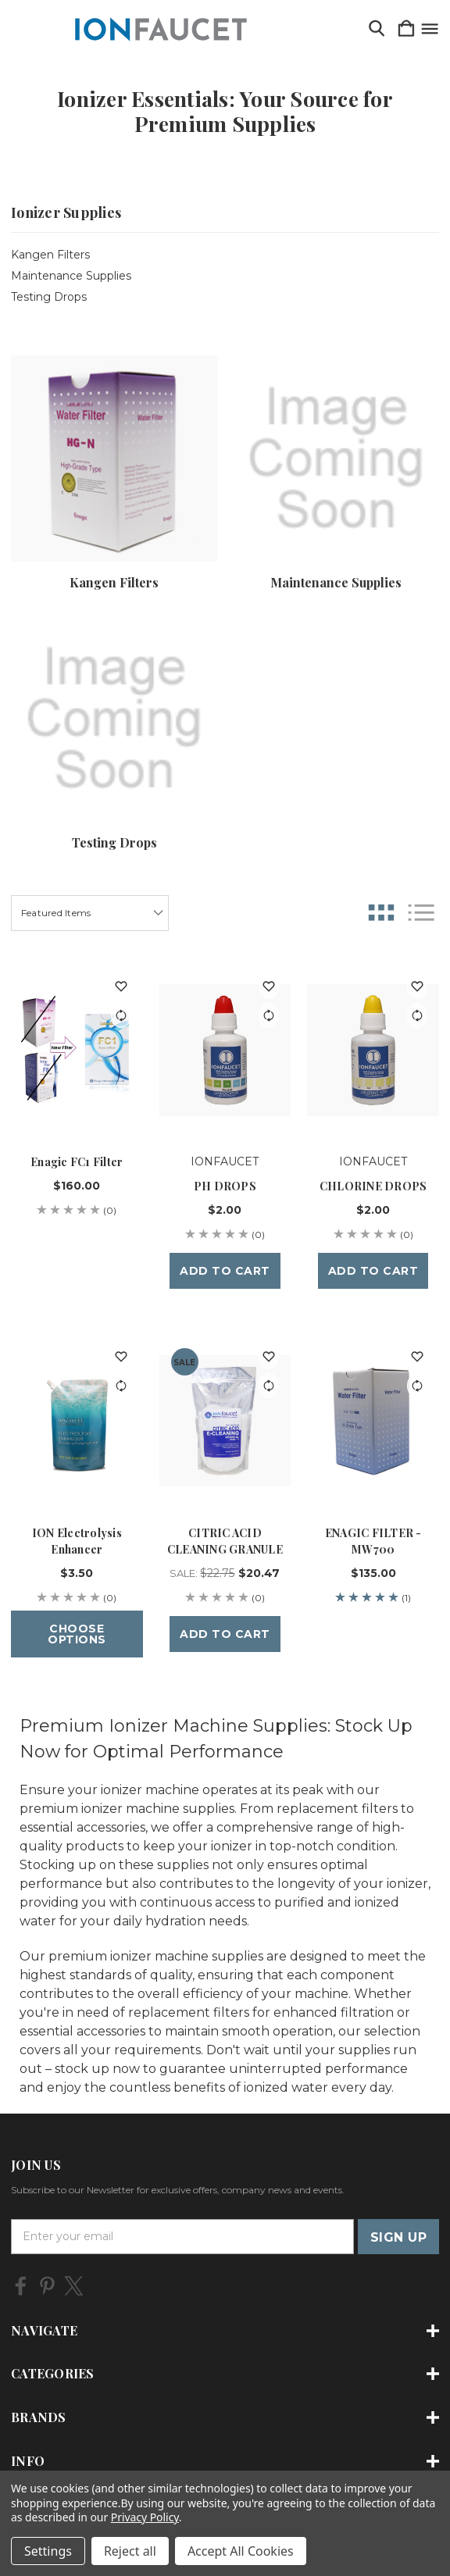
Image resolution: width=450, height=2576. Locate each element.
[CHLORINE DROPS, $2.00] (373, 1050)
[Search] (376, 29)
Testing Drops (49, 297)
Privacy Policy (145, 2517)
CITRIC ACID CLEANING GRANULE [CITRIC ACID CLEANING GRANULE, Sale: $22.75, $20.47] (225, 1541)
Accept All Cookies (241, 2551)
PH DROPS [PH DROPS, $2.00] (225, 1186)
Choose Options (77, 1634)
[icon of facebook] (20, 2286)
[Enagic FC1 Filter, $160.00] (77, 1050)
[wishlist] (121, 986)
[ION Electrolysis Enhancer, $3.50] (77, 1420)
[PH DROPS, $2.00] (225, 1050)
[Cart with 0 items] (406, 29)
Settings (48, 2551)
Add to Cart (225, 1271)
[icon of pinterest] (47, 2286)
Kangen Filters (50, 255)
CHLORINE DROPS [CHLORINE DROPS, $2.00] (373, 1186)
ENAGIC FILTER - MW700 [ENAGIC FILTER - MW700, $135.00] (373, 1541)
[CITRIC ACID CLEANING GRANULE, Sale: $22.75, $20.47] (225, 1420)
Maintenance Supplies (71, 276)
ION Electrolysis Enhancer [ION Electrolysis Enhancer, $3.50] (77, 1541)
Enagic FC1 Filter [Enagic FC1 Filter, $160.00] (76, 1161)
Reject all (130, 2551)
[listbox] (90, 913)
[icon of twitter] (74, 2286)
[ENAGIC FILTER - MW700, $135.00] (373, 1420)
